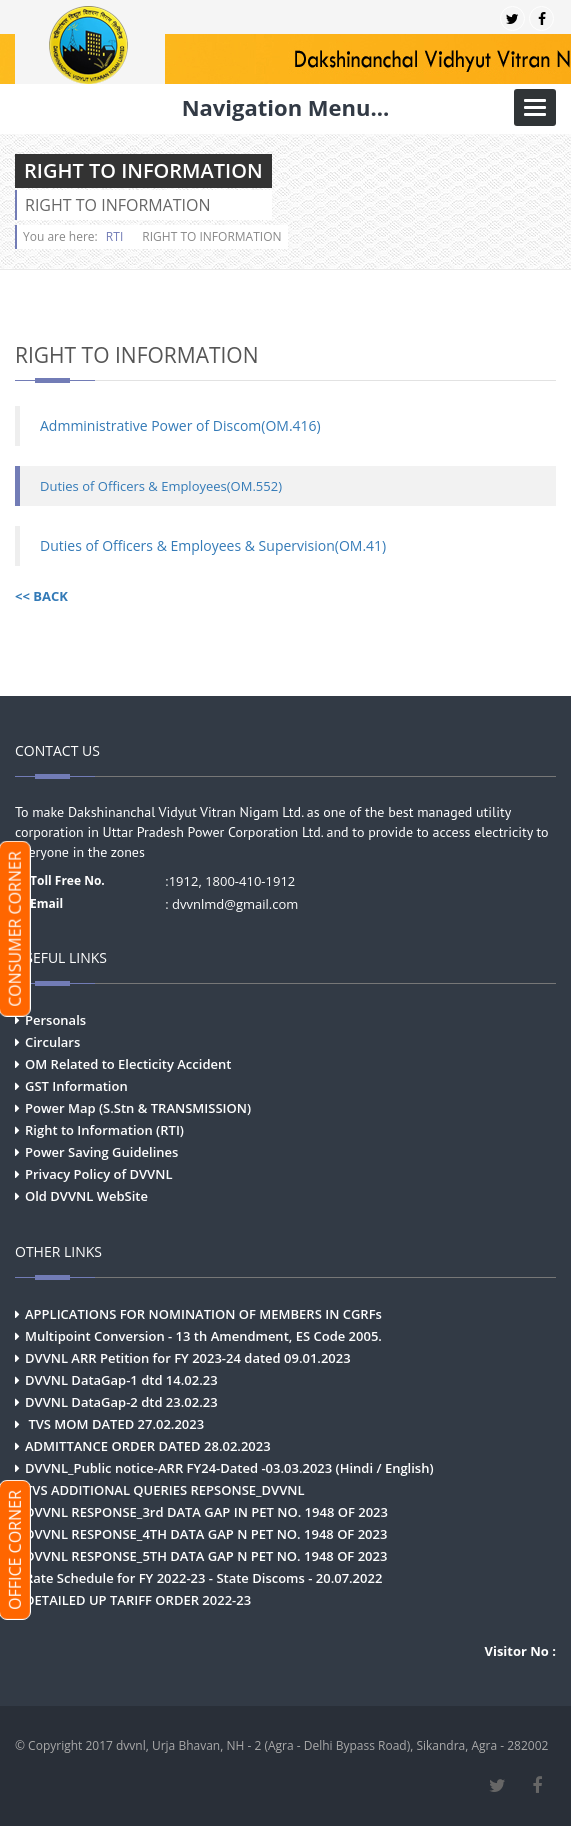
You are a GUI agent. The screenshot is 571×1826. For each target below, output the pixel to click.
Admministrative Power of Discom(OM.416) (180, 425)
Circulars (52, 1042)
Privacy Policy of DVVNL (98, 1174)
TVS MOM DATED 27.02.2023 (114, 1424)
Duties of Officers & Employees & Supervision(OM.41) (213, 545)
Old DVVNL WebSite (86, 1196)
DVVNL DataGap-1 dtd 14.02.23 (121, 1380)
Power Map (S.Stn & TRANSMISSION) (138, 1108)
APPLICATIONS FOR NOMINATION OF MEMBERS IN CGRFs (203, 1314)
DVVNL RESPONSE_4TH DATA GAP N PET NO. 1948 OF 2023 (206, 1534)
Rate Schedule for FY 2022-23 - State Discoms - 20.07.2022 (203, 1578)
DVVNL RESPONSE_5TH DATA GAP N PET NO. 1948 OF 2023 (206, 1556)
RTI (114, 236)
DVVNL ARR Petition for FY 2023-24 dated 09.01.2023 (188, 1358)
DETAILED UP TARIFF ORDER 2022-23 (138, 1600)
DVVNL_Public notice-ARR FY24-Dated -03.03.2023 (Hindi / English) (229, 1468)
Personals (55, 1020)
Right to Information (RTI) (104, 1130)
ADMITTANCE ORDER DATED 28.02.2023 (148, 1446)
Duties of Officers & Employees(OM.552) (161, 486)
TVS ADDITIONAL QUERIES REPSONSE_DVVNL (165, 1490)
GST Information (76, 1086)
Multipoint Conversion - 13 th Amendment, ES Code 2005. (203, 1336)
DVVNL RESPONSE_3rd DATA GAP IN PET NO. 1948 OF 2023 (206, 1512)
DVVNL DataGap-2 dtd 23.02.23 (121, 1402)
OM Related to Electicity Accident (128, 1064)
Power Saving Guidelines (101, 1152)
